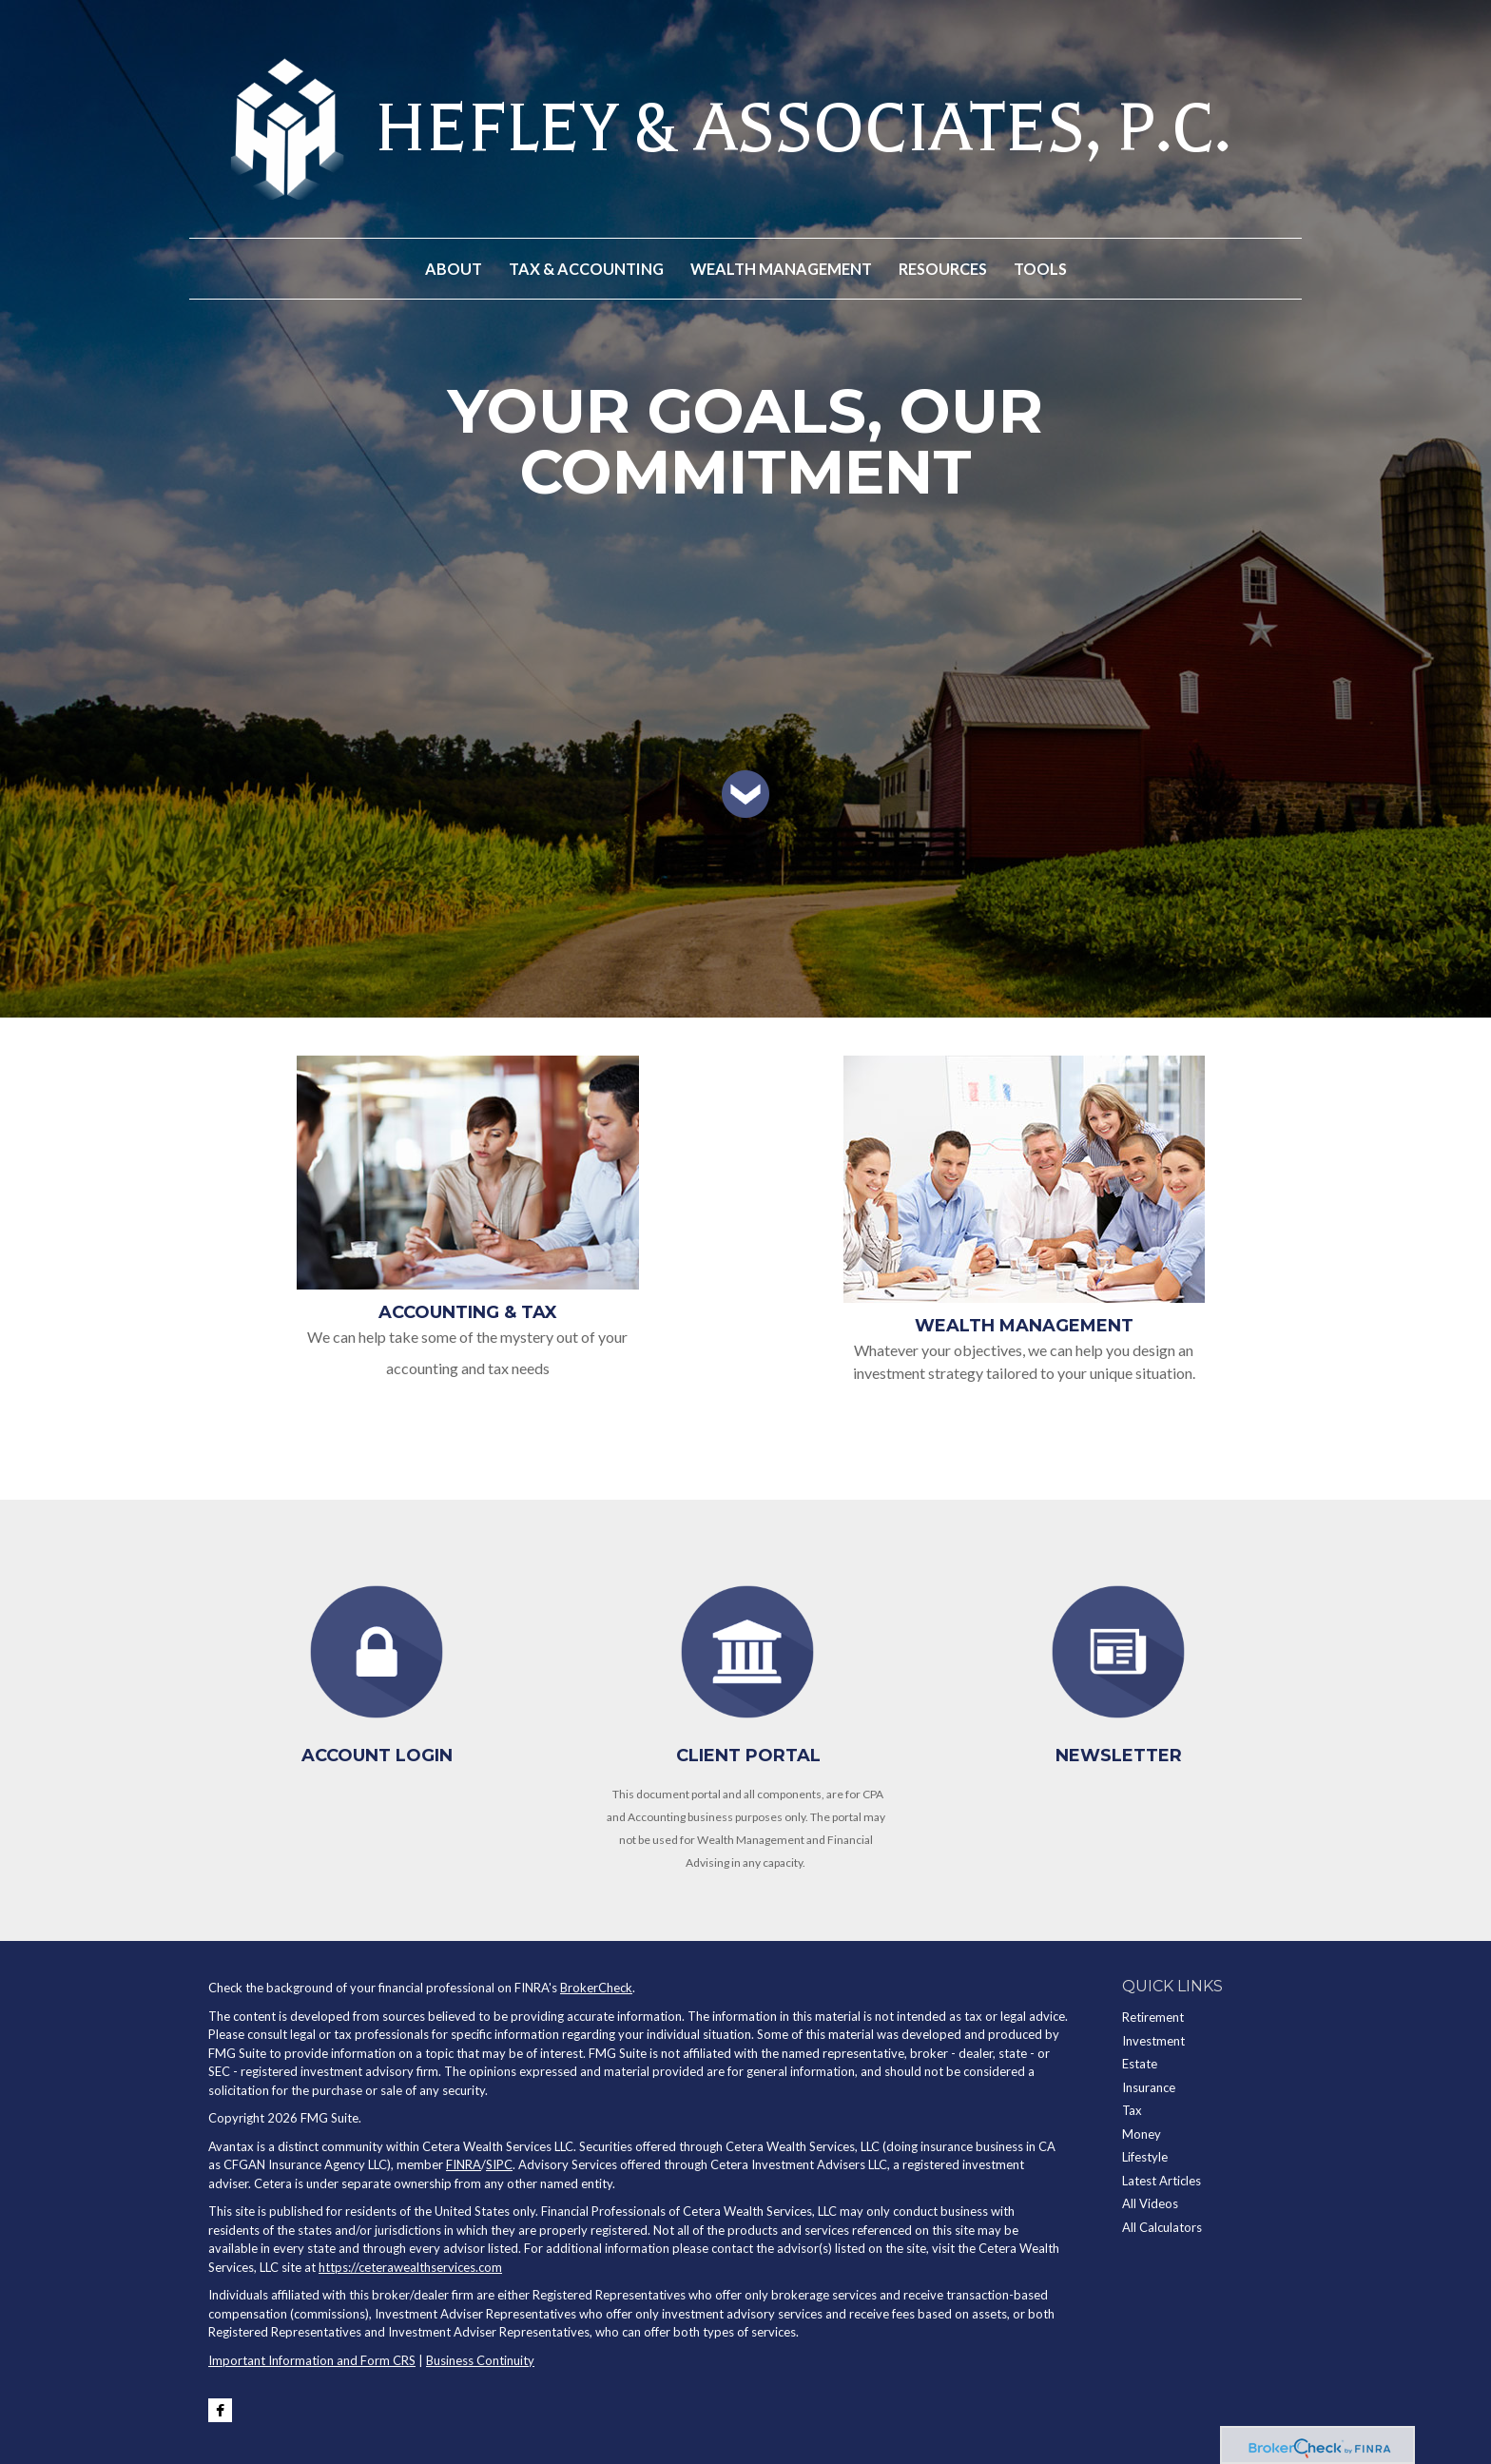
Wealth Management (1024, 1325)
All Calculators (1162, 2227)
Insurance (1148, 2087)
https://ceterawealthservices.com (410, 2267)
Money (1141, 2134)
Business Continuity (480, 2360)
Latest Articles (1161, 2180)
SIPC (499, 2164)
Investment (1153, 2040)
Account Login (377, 1755)
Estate (1139, 2063)
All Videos (1150, 2203)
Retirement (1153, 2017)
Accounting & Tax (467, 1312)
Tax (1132, 2110)
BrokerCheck (596, 1987)
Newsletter (1118, 1755)
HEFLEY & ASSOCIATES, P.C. (802, 128)
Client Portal (748, 1755)
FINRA (463, 2164)
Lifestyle (1145, 2156)
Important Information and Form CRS (312, 2360)
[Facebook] (220, 2410)
